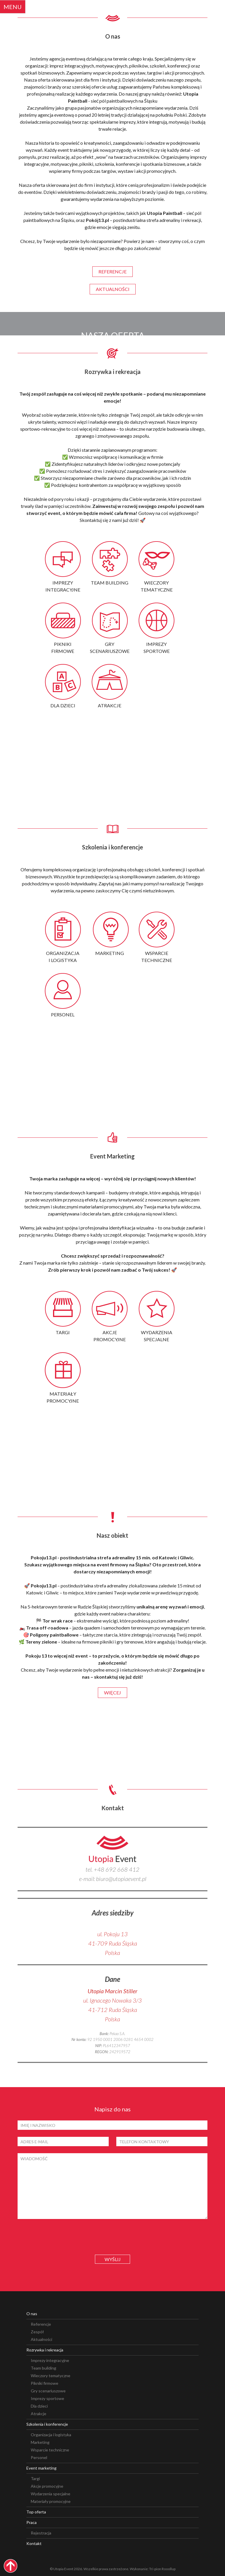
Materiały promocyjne (51, 2501)
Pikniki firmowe (44, 2383)
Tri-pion (155, 2569)
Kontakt (34, 2543)
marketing (109, 953)
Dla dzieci (39, 2405)
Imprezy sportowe (47, 2398)
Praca (31, 2522)
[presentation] (112, 2237)
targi (63, 1332)
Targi (35, 2478)
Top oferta (36, 2511)
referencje (112, 271)
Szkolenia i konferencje (47, 2424)
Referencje (41, 2324)
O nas (31, 2313)
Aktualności (41, 2339)
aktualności (112, 289)
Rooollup (168, 2569)
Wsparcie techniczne (50, 2449)
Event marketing (41, 2467)
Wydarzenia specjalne (50, 2493)
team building (109, 582)
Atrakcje (38, 2413)
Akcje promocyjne (47, 2486)
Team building (43, 2367)
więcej (112, 1692)
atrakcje (109, 705)
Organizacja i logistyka (51, 2434)
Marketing (40, 2442)
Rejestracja (41, 2532)
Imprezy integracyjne (50, 2360)
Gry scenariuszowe (48, 2390)
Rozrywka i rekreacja (44, 2349)
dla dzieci (62, 705)
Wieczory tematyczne (50, 2375)
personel (62, 1014)
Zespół (37, 2331)
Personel (39, 2457)
